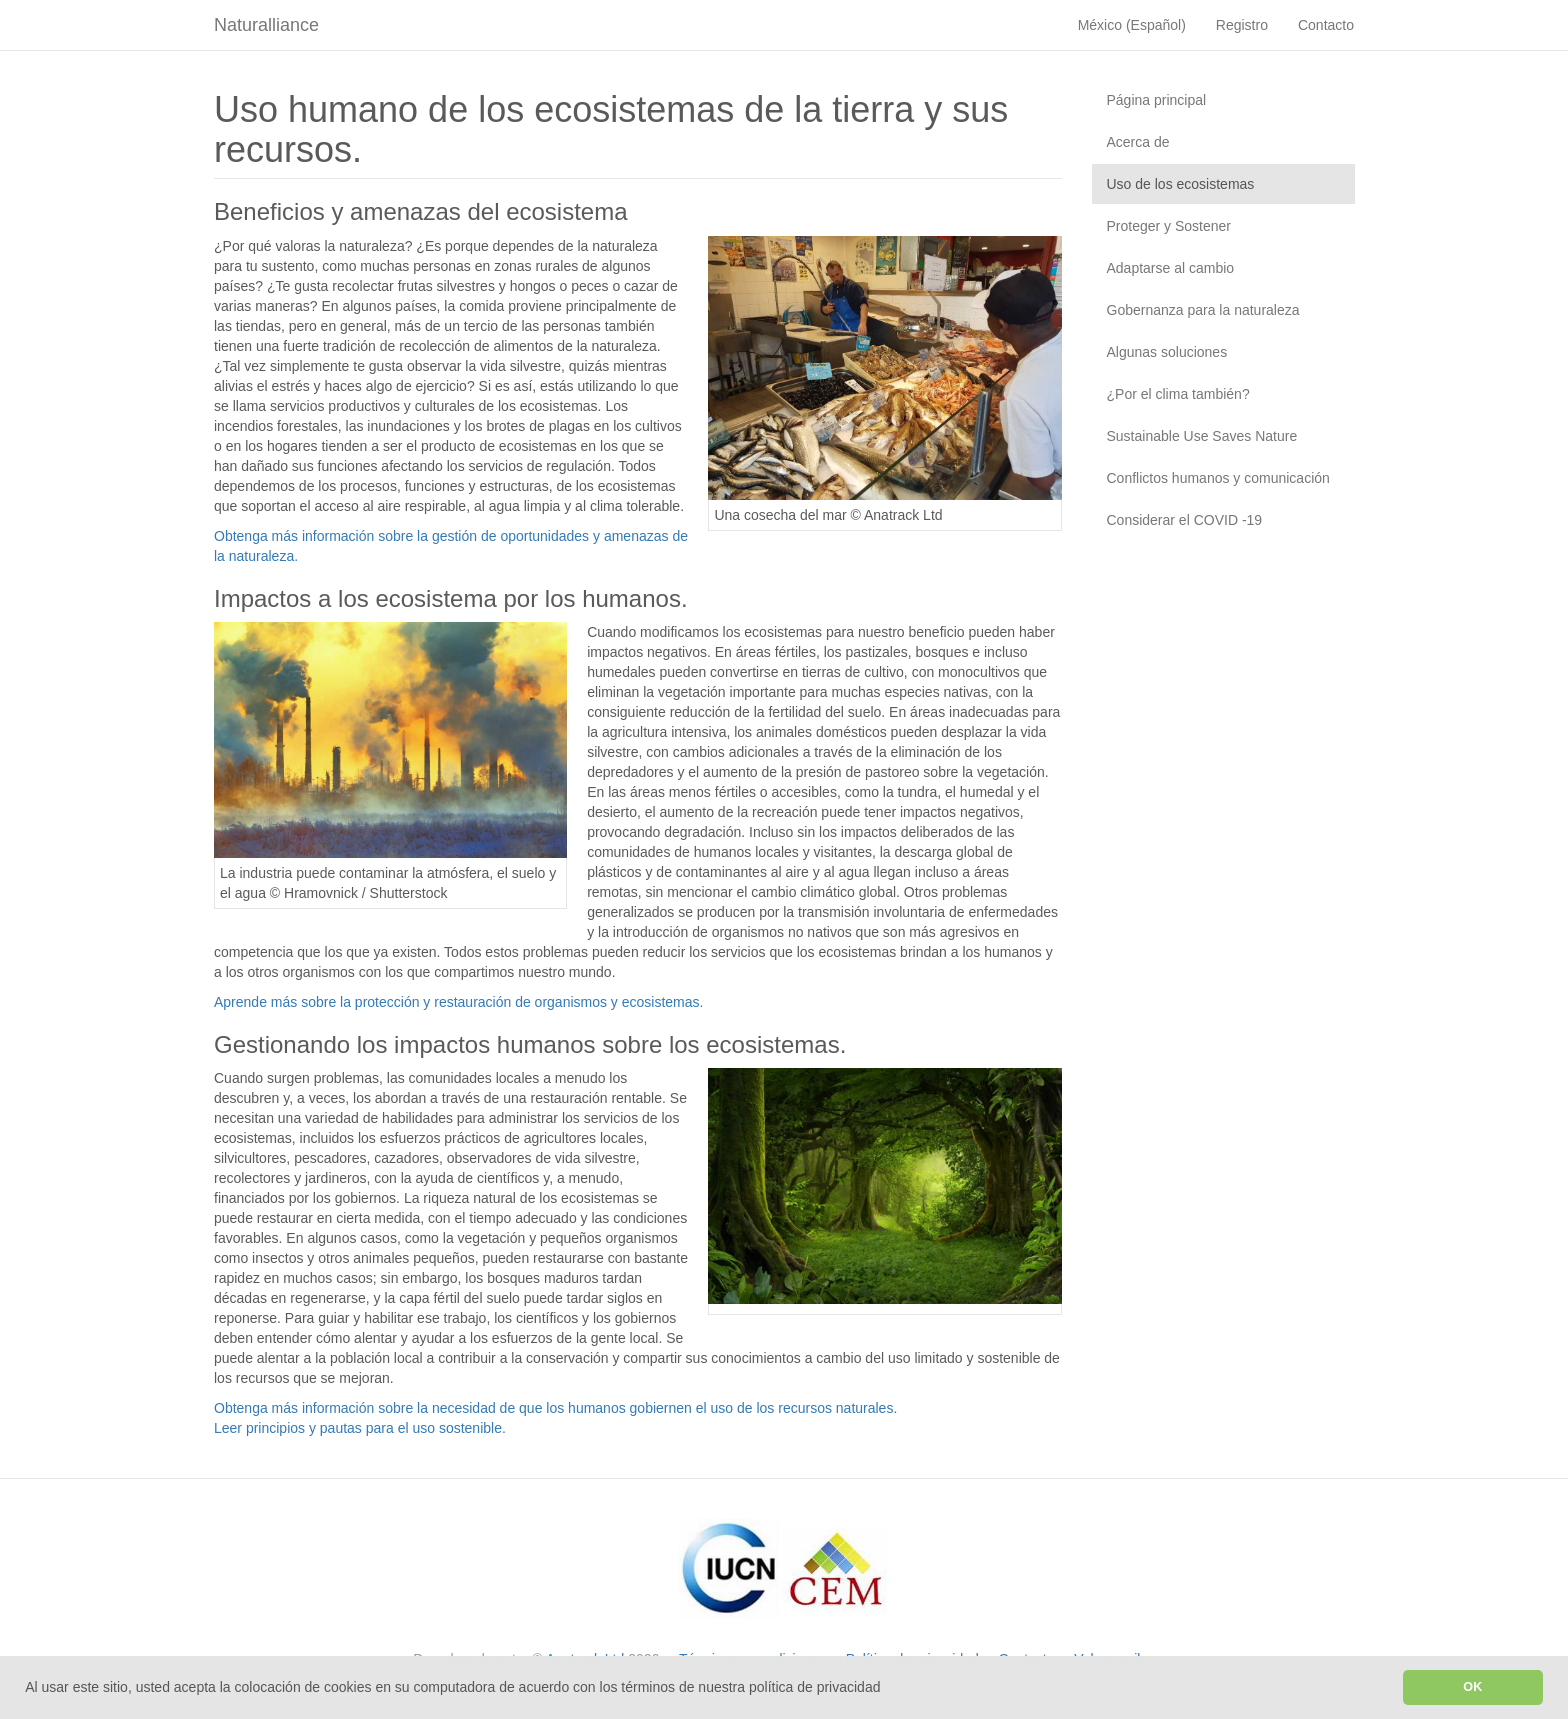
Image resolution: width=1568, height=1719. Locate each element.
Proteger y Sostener (1169, 226)
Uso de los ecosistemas (1181, 184)
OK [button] (1472, 1687)
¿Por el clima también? (1178, 394)
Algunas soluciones (1167, 352)
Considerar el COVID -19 (1185, 520)
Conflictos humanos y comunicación (1218, 478)
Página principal (1157, 100)
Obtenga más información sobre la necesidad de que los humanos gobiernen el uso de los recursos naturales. (555, 1408)
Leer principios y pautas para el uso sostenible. (360, 1428)
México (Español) (1132, 25)
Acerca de (1138, 142)
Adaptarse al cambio (1171, 268)
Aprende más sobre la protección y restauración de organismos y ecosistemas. (458, 1002)
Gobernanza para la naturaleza (1203, 310)
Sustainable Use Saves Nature (1202, 436)
